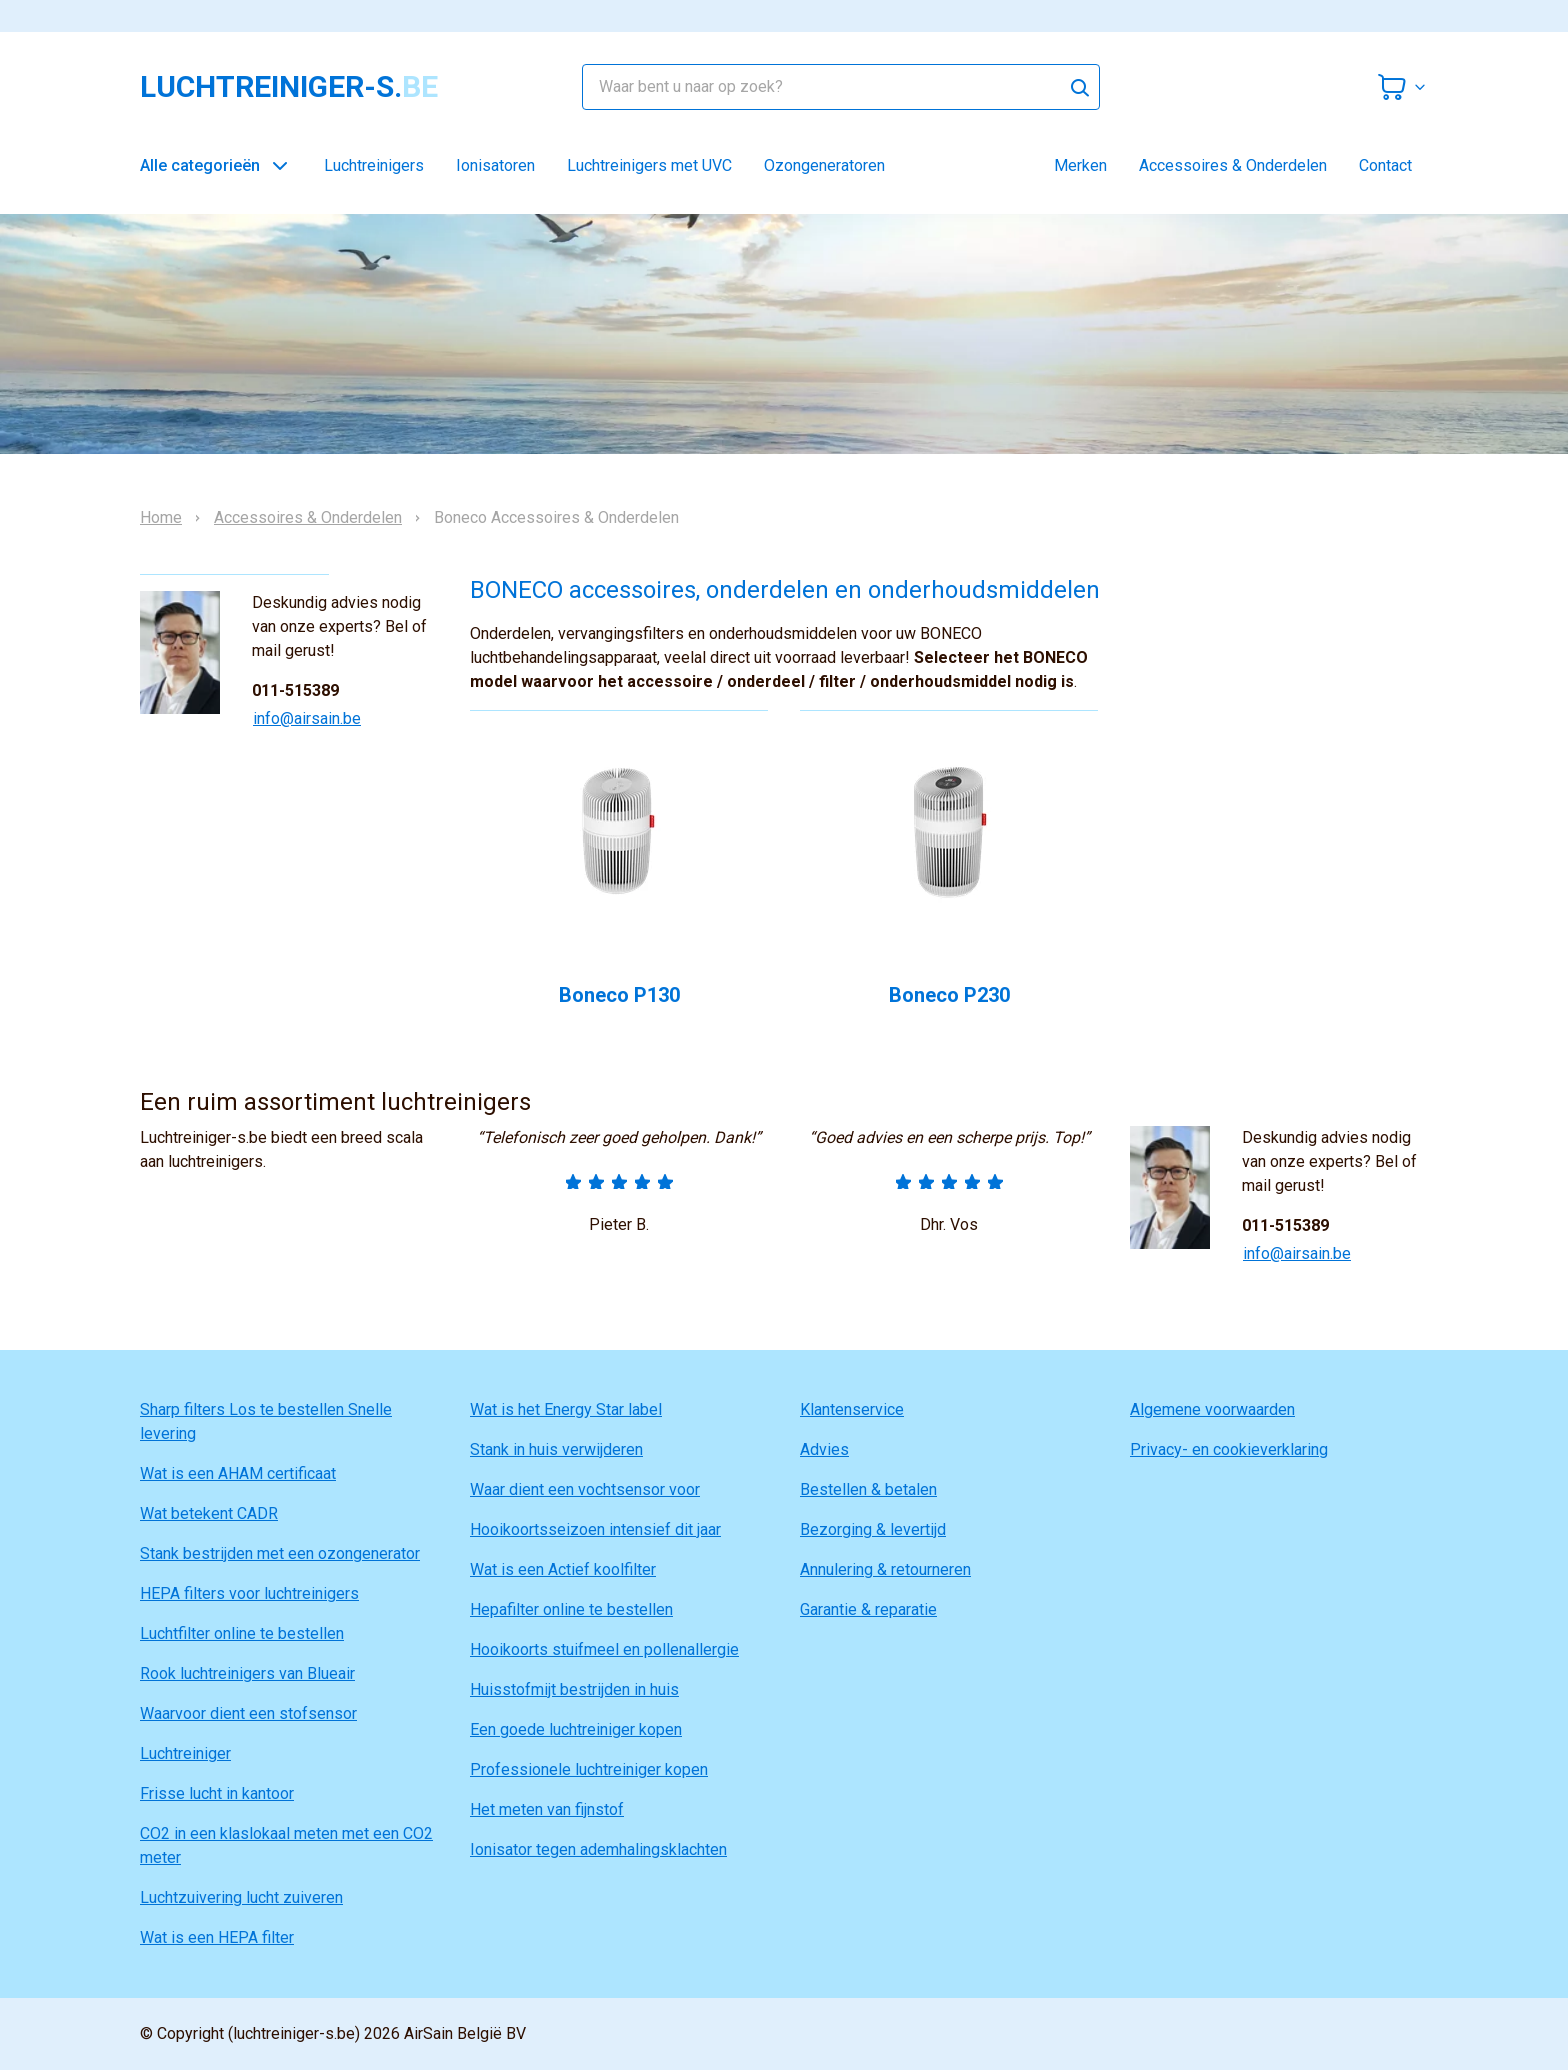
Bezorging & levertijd (873, 1529)
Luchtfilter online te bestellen (242, 1633)
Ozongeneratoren (824, 165)
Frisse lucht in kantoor (217, 1793)
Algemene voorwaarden (1212, 1409)
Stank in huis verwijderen (556, 1449)
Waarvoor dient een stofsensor (248, 1713)
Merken (1080, 165)
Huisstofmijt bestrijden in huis (574, 1689)
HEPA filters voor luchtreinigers (249, 1593)
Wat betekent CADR (209, 1513)
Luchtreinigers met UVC (649, 165)
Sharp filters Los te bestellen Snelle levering (266, 1421)
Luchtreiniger (185, 1753)
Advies (824, 1449)
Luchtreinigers (374, 165)
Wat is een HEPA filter (217, 1937)
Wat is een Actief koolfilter (563, 1569)
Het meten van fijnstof (547, 1809)
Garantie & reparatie (868, 1609)
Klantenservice (852, 1409)
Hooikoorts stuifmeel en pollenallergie (604, 1649)
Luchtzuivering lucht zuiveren (241, 1897)
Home (161, 518)
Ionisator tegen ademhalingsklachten (598, 1849)
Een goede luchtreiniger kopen (576, 1729)
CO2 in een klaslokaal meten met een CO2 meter (286, 1845)
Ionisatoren (495, 165)
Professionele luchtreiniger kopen (589, 1769)
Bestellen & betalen (868, 1489)
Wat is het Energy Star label (566, 1409)
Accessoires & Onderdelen (1233, 165)
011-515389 (295, 690)
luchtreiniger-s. (289, 87)
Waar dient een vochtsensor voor (585, 1489)
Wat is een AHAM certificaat (238, 1473)
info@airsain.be (307, 718)
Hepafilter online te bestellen (571, 1609)
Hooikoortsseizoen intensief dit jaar (595, 1529)
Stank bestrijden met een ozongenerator (280, 1553)
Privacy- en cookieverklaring (1229, 1449)
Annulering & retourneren (885, 1569)
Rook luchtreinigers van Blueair (247, 1673)
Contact (1385, 165)
